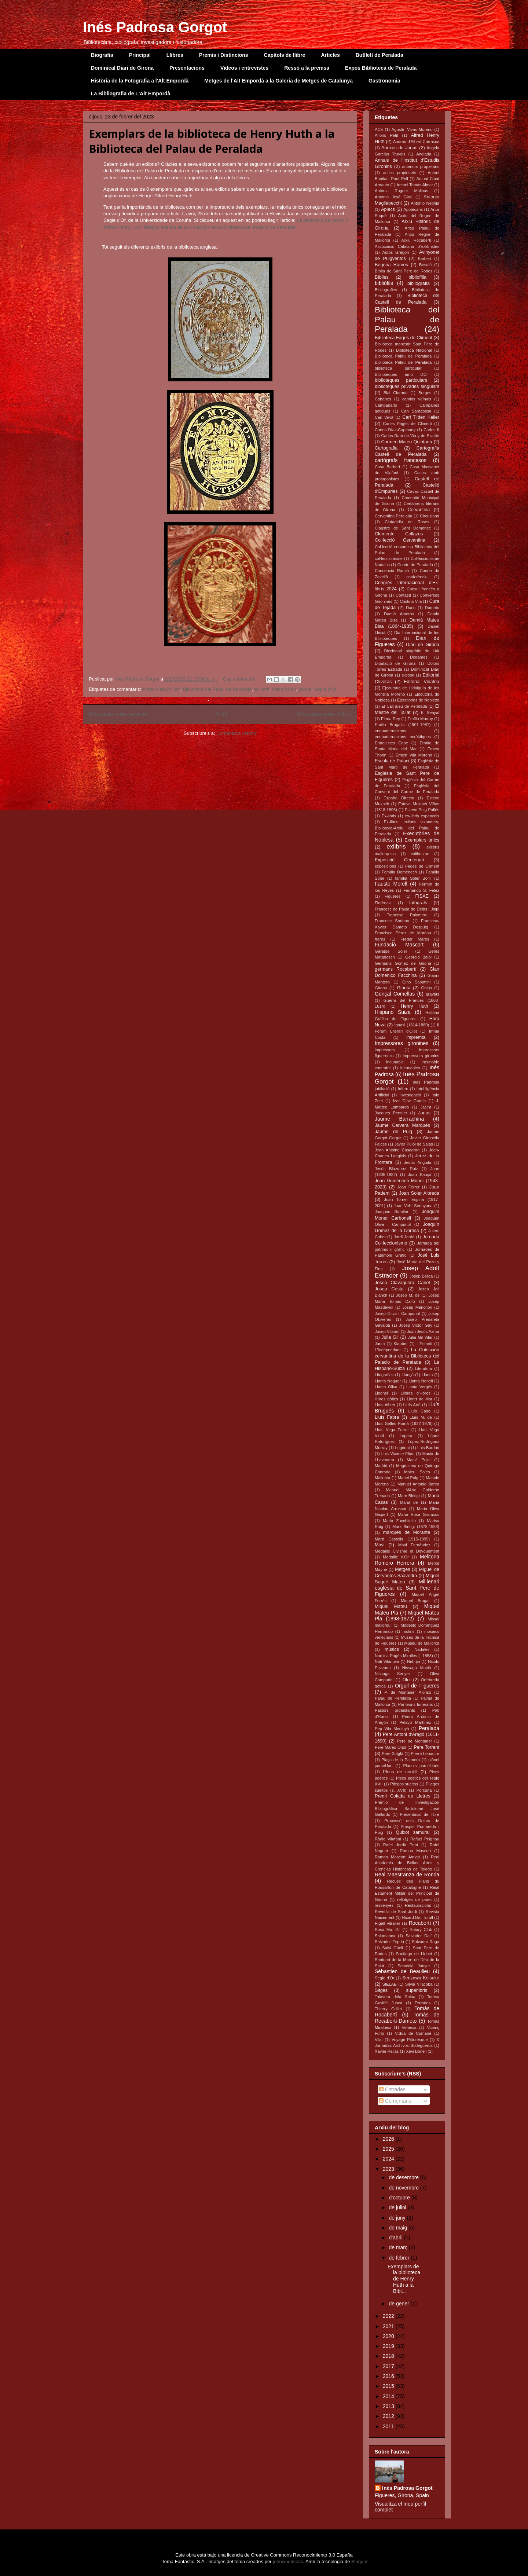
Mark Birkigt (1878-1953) (415, 1526)
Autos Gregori (395, 252)
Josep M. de (408, 1295)
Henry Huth (284, 689)
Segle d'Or (325, 689)
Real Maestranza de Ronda (407, 1874)
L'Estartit (424, 1343)
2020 (389, 2336)
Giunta (403, 987)
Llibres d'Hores (415, 1393)
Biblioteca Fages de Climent (403, 337)
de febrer (400, 2258)
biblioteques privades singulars (407, 386)
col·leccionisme (389, 558)
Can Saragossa (416, 411)
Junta (380, 1343)
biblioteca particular (398, 368)
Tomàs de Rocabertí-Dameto (407, 2018)
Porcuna (424, 1790)
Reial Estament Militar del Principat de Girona (407, 1893)
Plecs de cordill (400, 1771)
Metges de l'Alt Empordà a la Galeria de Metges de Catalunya (278, 81)
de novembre (404, 2188)
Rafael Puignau (424, 1839)
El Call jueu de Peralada (404, 706)
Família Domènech (399, 872)
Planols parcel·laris (421, 1765)
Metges (402, 1569)
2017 (389, 2366)
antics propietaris (399, 173)
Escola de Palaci (392, 760)
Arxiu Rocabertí (416, 240)
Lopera (406, 1435)
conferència (417, 577)
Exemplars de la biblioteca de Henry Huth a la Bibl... (404, 2279)
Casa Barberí (387, 467)
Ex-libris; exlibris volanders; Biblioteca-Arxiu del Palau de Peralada (407, 828)
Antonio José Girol (393, 197)
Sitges (381, 1990)
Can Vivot (384, 417)
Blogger (359, 2561)
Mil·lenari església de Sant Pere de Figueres (407, 1588)
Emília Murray (420, 719)
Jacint (425, 1107)
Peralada (429, 1728)
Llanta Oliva (386, 1387)
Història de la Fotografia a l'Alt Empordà (139, 81)
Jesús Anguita (418, 1162)
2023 (389, 2169)
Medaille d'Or (396, 1557)
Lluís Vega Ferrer (392, 1430)
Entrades (392, 2089)
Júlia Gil (389, 1337)
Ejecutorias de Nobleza (418, 700)
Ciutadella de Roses (407, 522)
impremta (415, 1037)
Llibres (174, 55)
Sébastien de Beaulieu (402, 1971)
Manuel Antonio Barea (418, 1484)
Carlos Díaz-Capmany (395, 430)
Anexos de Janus (399, 147)
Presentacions (187, 68)
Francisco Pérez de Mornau (403, 933)
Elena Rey (390, 719)
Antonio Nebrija (425, 203)
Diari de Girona (422, 644)
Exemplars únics (421, 840)
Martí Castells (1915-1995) (402, 1539)
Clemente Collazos (399, 533)
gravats (432, 994)
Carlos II (431, 430)
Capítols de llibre (284, 55)
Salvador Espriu (389, 1941)
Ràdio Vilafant (388, 1839)
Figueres (393, 896)
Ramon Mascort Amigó (397, 1857)
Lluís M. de (421, 1417)
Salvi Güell (392, 1948)
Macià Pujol (418, 1460)
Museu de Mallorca (421, 1643)
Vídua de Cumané (413, 2033)
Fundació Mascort (399, 945)
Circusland (429, 516)
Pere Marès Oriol (390, 1747)
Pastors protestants (395, 1710)
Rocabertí (420, 1923)
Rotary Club (421, 1929)
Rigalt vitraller (387, 1923)
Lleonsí (381, 1393)
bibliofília (417, 277)
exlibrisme (420, 853)
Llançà (408, 1375)
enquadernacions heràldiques (403, 736)
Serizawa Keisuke (420, 1977)
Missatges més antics (324, 714)
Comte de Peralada (415, 565)
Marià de (409, 1502)
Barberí (424, 258)
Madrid (381, 1465)
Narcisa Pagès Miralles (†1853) (404, 1655)
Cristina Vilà (411, 601)
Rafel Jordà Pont (400, 1845)
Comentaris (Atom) (236, 733)
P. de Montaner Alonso (407, 1692)
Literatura (423, 1368)
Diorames (419, 657)
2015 (389, 2386)
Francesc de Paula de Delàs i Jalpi (407, 909)
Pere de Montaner (414, 1741)
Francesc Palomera (407, 915)
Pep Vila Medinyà (392, 1728)
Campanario (386, 405)
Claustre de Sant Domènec (403, 528)
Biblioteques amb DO (400, 374)
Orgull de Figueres (417, 1686)
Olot (407, 1679)
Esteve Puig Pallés (422, 809)
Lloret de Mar (419, 1399)
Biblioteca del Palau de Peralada (217, 689)
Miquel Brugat (415, 1600)
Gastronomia (384, 81)
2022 (389, 2316)
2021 (389, 2326)
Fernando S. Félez (421, 890)
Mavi (380, 1544)
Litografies (384, 1375)
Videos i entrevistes (244, 68)
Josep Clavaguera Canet (402, 1282)
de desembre (404, 2177)
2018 (389, 2356)
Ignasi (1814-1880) (411, 1025)
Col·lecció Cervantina (400, 540)
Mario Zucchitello (399, 1520)
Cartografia (386, 448)
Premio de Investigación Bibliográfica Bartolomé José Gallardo (407, 1808)
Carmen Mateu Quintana (406, 441)
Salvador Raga (425, 1941)
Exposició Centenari (399, 859)
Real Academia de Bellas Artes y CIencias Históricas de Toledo (407, 1863)
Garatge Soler (391, 951)
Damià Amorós (399, 614)
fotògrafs (418, 902)
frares (380, 939)
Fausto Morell (391, 884)
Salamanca (385, 1936)
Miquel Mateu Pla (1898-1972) (407, 1616)
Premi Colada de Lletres (402, 1796)
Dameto (432, 607)
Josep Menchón (417, 1307)
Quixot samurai (412, 1832)
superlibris (416, 1990)
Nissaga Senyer (392, 1673)
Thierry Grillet (388, 2009)
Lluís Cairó (419, 1411)
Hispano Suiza (393, 1012)
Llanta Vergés (419, 1387)
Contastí (403, 595)
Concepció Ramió (392, 570)
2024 (389, 2159)
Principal (140, 55)
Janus (304, 689)
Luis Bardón (428, 1447)
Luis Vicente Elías (397, 1453)
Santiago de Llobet (414, 1954)
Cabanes (383, 399)
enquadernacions (390, 731)
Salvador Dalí (419, 1936)
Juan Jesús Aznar (423, 1331)
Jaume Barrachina (399, 1119)
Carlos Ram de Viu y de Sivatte (410, 435)
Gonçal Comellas (395, 994)
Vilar (379, 2039)
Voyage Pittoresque (410, 2039)
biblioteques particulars (401, 380)
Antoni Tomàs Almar (414, 185)
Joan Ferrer (408, 1187)
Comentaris (395, 2101)
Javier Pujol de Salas (413, 1144)
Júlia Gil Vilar (420, 1337)
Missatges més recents (118, 714)
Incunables (410, 1068)
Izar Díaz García (409, 1101)
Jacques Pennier (391, 1113)
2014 (389, 2396)
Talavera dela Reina (395, 1996)
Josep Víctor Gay (415, 1325)
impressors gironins (421, 1056)
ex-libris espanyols (422, 816)
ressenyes (384, 1905)
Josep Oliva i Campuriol (397, 1313)
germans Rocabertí (396, 969)
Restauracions (418, 1905)
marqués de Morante (406, 1532)
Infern (403, 1089)
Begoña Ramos (391, 264)
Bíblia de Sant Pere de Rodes (403, 271)
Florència (383, 903)
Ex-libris (389, 816)
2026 (389, 2139)
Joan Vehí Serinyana (413, 1205)
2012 (389, 2416)
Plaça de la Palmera (400, 1760)
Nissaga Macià (416, 1668)
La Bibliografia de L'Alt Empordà (130, 93)
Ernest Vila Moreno (414, 755)
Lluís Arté (412, 1405)
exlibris (261, 689)
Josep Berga (421, 1276)
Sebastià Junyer (413, 1966)
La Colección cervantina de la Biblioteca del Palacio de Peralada (407, 1356)
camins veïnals (416, 399)
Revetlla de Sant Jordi (396, 1911)
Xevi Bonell (416, 2051)
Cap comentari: (240, 679)
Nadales (421, 1649)
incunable (395, 1062)
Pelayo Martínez (415, 1722)
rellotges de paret (414, 1899)
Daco (410, 607)
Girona (381, 988)
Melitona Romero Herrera (407, 1560)
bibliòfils (384, 283)
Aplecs (388, 209)
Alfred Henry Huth (161, 689)
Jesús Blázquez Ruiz (396, 1168)
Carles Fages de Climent (407, 423)
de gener (399, 2303)
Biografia (102, 55)
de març (398, 2247)
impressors (385, 1050)
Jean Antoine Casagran (397, 1150)
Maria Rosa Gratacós (418, 1514)
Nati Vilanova (387, 1661)
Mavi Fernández (414, 1545)
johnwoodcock (288, 2561)
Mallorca (382, 1478)
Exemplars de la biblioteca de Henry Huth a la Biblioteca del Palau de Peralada (212, 141)
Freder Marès (414, 939)
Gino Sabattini (416, 982)
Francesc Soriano (392, 921)
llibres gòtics (386, 1399)
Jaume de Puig (393, 1131)
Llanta (427, 1375)
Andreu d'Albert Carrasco (416, 141)
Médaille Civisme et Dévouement (407, 1551)
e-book (408, 675)
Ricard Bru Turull (417, 1917)
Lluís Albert (385, 1405)
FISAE (422, 896)
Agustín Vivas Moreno (412, 129)
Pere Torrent (426, 1747)
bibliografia (418, 283)
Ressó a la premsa (306, 68)
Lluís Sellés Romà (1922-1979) (404, 1423)
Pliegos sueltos (404, 1784)
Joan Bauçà (419, 1174)
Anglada (423, 154)
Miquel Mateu (391, 1606)
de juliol (398, 2207)
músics (392, 1649)
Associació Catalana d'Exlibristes (407, 246)
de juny (398, 2218)
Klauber (400, 1343)
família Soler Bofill (413, 878)
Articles (330, 55)
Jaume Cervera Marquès (402, 1125)
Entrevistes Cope (391, 743)
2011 (389, 2426)
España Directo (399, 798)
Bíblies (382, 277)
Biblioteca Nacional (414, 350)
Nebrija (413, 1661)
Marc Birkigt (409, 1496)
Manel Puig (408, 1478)
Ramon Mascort (415, 1850)
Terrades (423, 2003)
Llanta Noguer (388, 1381)
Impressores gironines (401, 1043)
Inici (222, 714)
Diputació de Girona (395, 663)
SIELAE (389, 1984)
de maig (398, 2228)
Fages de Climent (422, 866)
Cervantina (418, 509)
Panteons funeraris (415, 1704)
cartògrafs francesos (400, 460)
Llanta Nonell (420, 1381)
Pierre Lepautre (425, 1753)
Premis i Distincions (223, 55)
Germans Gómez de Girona (403, 963)
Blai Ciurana (396, 393)
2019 (389, 2346)
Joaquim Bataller (391, 1211)
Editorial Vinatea (421, 681)
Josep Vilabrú (387, 1331)
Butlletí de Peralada (379, 55)
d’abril (396, 2237)
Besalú (425, 265)
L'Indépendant (388, 1350)
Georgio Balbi (418, 957)
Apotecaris (413, 209)
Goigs (426, 988)
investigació (410, 1095)
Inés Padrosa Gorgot (155, 27)
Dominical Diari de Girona (122, 68)
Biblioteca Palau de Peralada (403, 356)
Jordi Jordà (404, 1237)
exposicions (385, 866)
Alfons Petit (386, 135)
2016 (389, 2376)
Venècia (409, 2027)
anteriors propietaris (420, 166)
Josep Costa (389, 1288)
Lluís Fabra (387, 1417)
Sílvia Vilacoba (419, 1984)
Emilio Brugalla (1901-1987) (402, 724)
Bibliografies (386, 289)
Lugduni (402, 1447)
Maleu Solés (417, 1472)
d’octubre (400, 2198)
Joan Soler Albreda (419, 1193)
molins (408, 1631)
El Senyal (430, 712)
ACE (379, 129)
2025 (389, 2149)
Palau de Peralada (393, 1698)
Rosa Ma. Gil (387, 1929)
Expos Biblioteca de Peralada (381, 68)
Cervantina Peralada (393, 516)
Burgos (424, 393)
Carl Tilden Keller (420, 417)
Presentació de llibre (419, 1814)
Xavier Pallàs (387, 2051)
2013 (389, 2406)
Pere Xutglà (392, 1753)
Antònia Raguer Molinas (401, 190)
